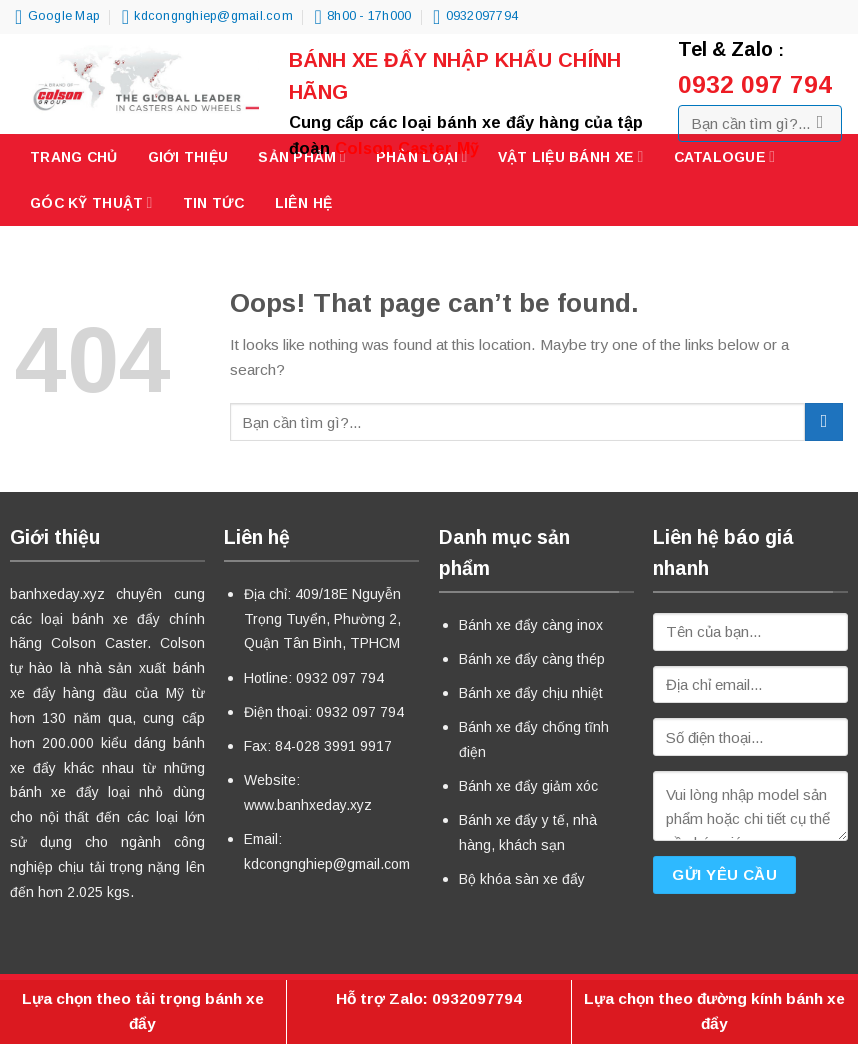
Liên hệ (304, 203)
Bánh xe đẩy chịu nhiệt (531, 693)
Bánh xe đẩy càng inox (531, 625)
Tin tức (214, 203)
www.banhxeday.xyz (308, 805)
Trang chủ (74, 157)
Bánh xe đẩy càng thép (532, 659)
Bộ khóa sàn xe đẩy (522, 879)
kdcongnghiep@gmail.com (327, 864)
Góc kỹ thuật (91, 202)
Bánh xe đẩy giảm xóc (528, 786)
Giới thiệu (188, 157)
